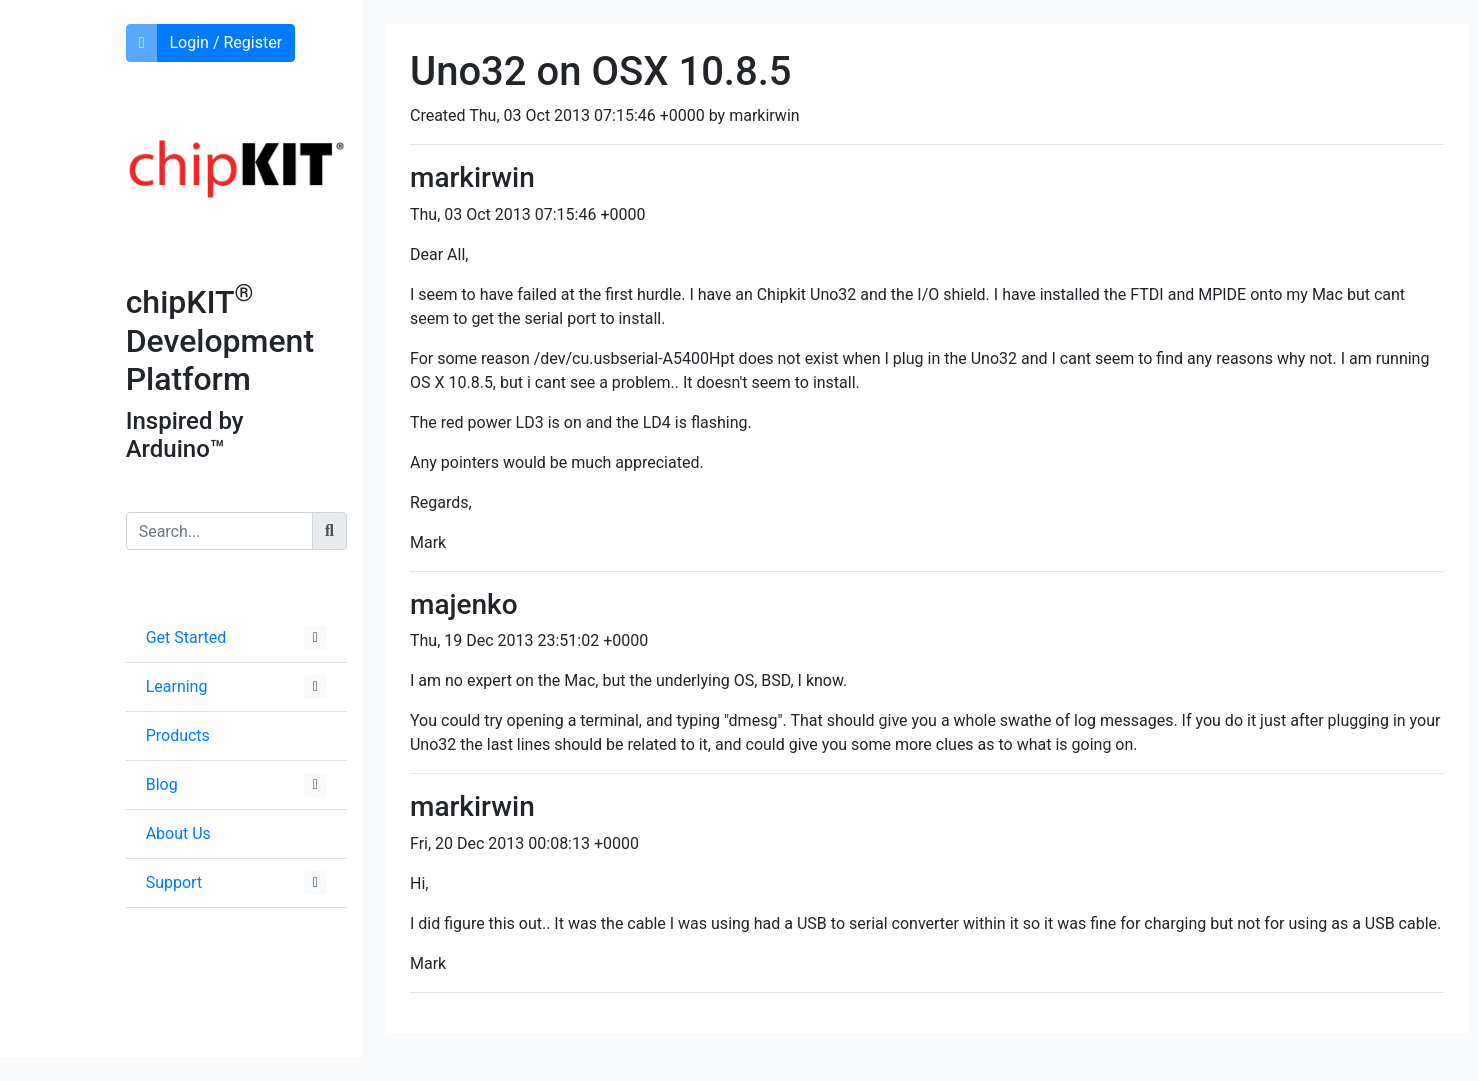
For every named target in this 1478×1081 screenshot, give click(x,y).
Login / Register (226, 42)
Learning (177, 686)
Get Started (186, 637)
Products (178, 735)
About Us (178, 833)
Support (174, 882)
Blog (162, 784)
